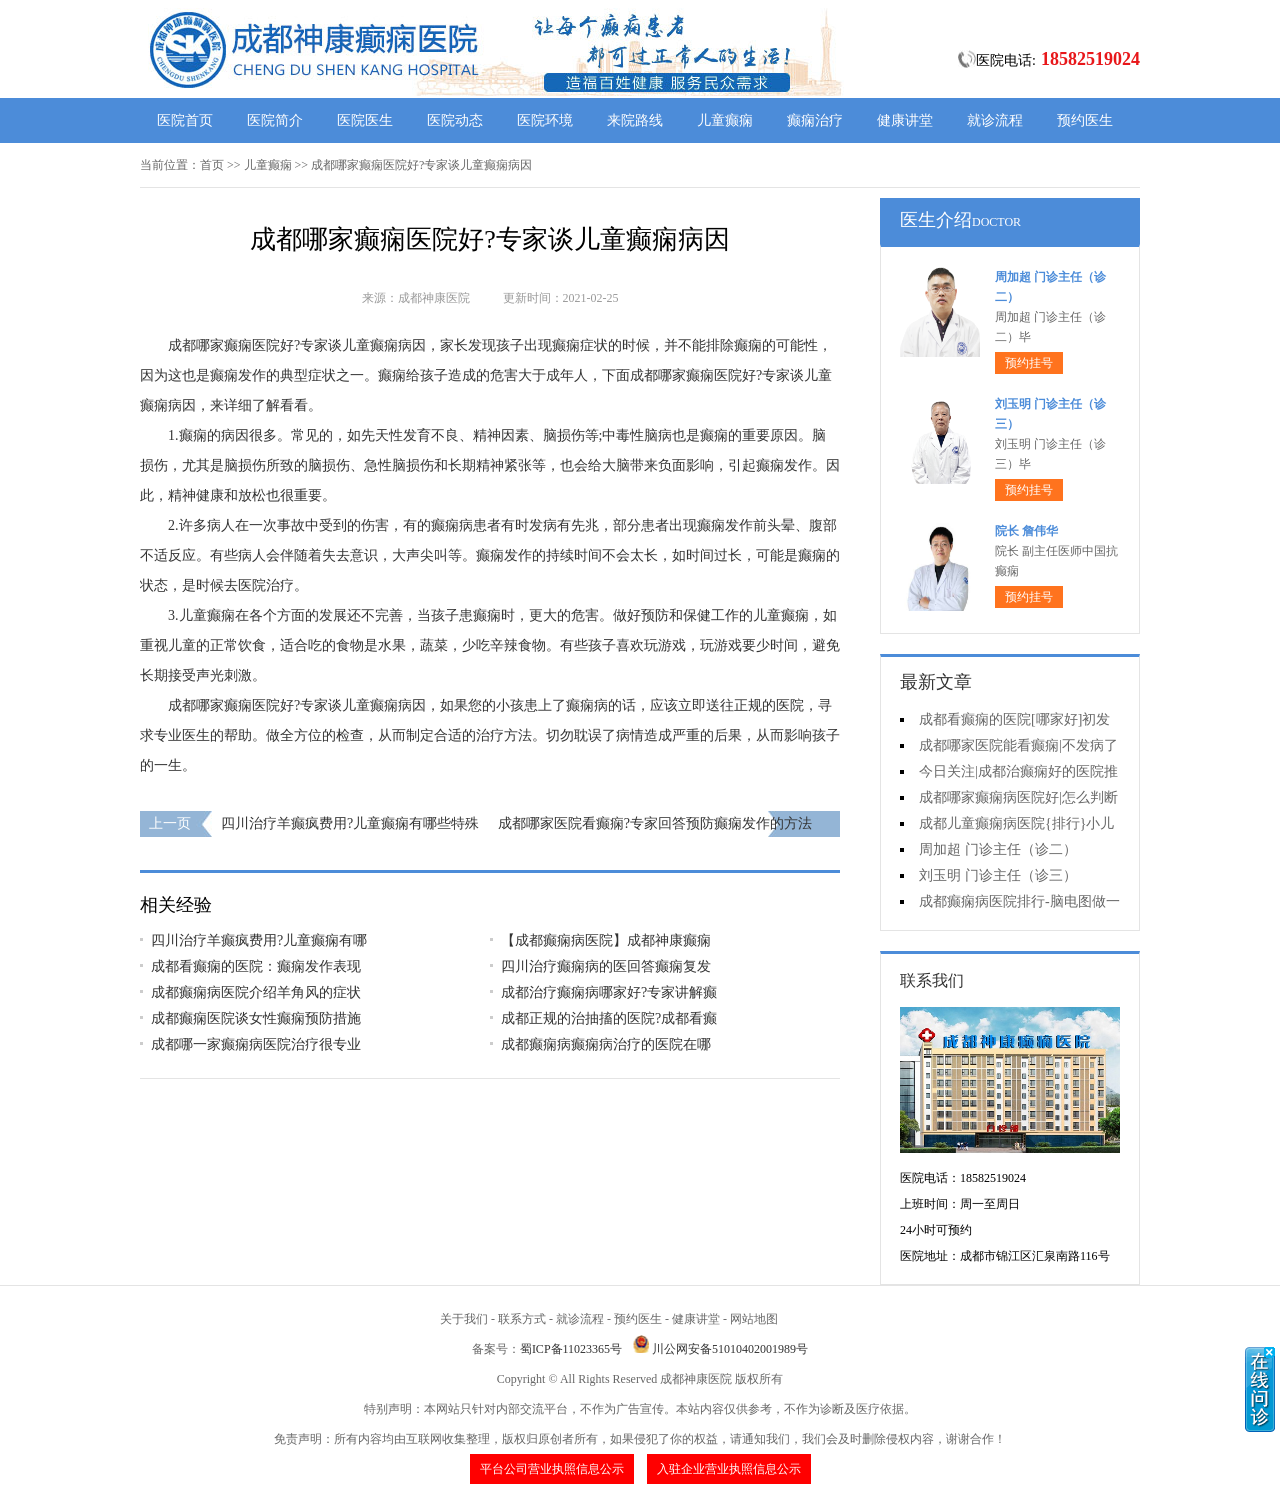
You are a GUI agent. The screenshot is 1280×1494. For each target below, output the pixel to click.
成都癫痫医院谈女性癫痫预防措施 (256, 1018)
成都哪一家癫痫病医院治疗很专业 (256, 1044)
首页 (212, 165)
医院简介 (275, 120)
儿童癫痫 (725, 120)
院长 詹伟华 (1026, 531)
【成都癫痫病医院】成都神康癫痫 (606, 940)
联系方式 (522, 1319)
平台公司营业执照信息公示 (552, 1469)
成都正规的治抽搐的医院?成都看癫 (609, 1018)
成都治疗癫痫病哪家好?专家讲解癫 (609, 992)
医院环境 (545, 120)
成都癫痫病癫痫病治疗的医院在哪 (606, 1044)
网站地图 (754, 1319)
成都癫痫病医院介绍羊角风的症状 (256, 992)
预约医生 (1085, 120)
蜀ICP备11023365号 (571, 1349)
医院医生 (365, 120)
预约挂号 (1029, 363)
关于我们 (464, 1319)
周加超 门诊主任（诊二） (998, 849)
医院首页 (185, 120)
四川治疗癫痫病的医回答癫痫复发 (606, 966)
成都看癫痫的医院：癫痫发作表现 (256, 966)
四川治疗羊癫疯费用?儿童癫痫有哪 (259, 940)
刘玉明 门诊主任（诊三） (998, 875)
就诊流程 (995, 120)
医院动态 (455, 120)
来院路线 (635, 120)
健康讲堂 (905, 120)
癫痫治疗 (815, 120)
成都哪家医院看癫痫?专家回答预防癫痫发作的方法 (655, 823)
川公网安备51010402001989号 (730, 1349)
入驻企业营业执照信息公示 (729, 1469)
